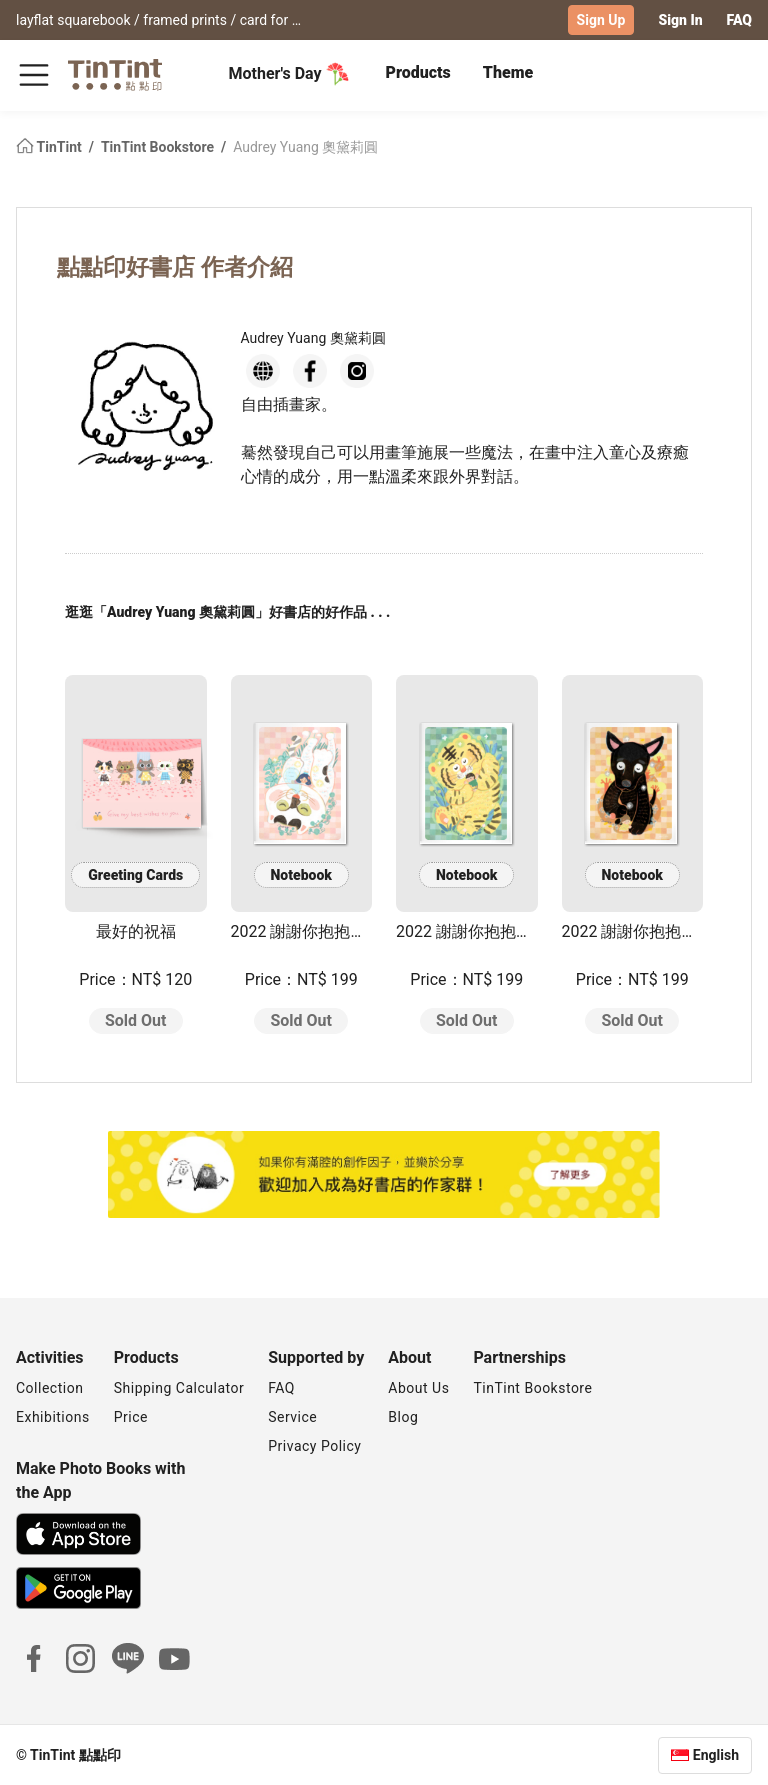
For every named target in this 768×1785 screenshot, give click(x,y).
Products (418, 72)
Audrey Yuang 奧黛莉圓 (305, 146)
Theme (508, 72)
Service (292, 1416)
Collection (49, 1387)
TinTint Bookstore (159, 146)
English (716, 1754)
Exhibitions (53, 1416)
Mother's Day (289, 74)
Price (131, 1416)
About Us (418, 1387)
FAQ (739, 20)
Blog (403, 1416)
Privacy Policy (314, 1445)
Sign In (680, 20)
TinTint (50, 146)
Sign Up (601, 20)
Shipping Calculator (179, 1387)
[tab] (418, 75)
